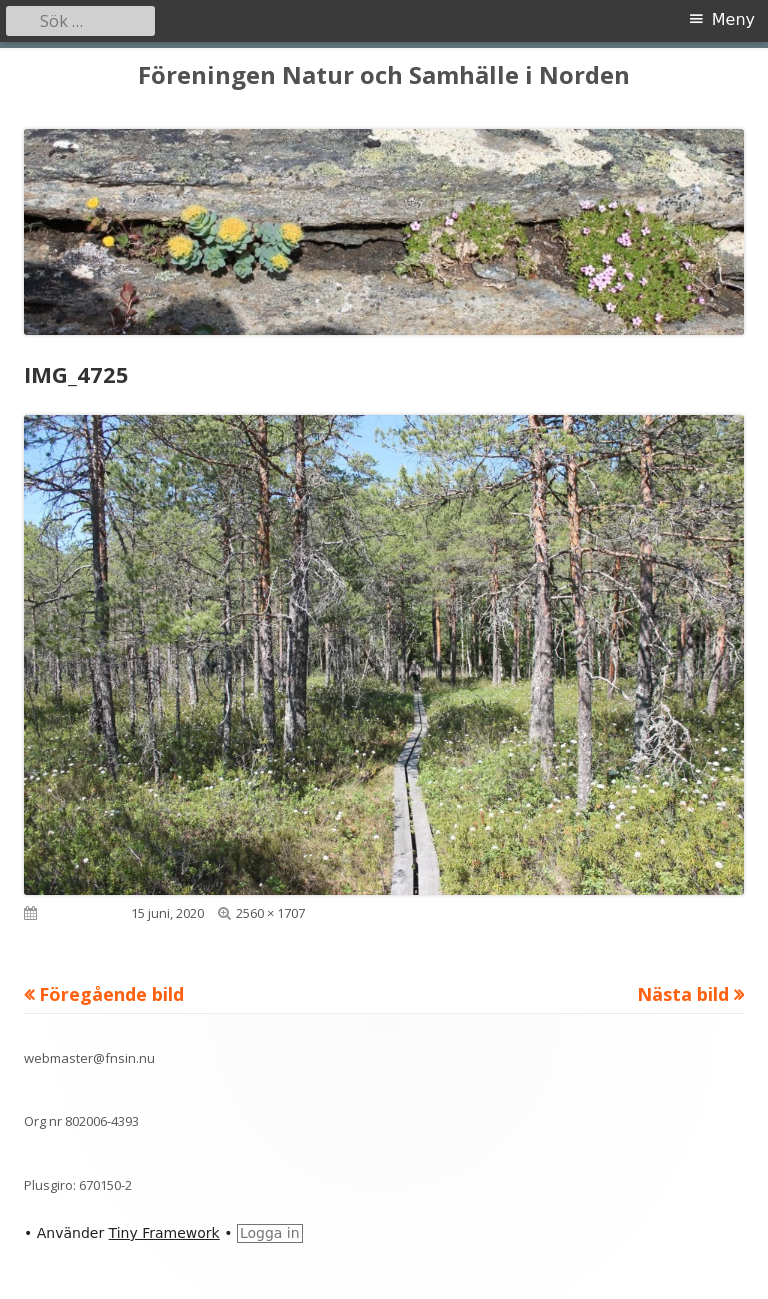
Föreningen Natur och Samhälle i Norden (384, 75)
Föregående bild (111, 994)
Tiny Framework (164, 1233)
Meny (733, 19)
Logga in (270, 1233)
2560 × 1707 (270, 913)
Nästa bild (683, 994)
